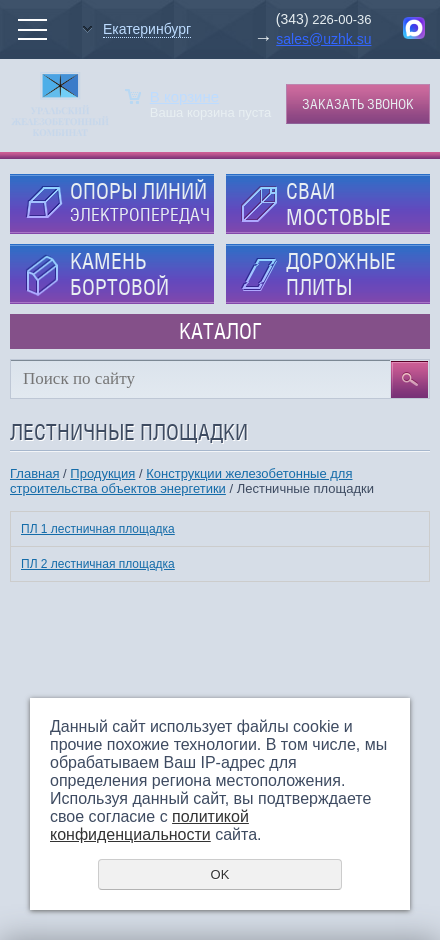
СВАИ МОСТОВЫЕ (338, 204)
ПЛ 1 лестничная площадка (98, 529)
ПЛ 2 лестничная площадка (98, 564)
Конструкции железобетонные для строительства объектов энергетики (181, 481)
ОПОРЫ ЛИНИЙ (140, 201)
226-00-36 (340, 19)
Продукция (102, 473)
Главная (34, 473)
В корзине (184, 96)
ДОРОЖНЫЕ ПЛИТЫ (341, 274)
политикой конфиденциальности (149, 825)
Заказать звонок (358, 104)
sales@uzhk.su (323, 39)
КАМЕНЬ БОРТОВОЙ (119, 274)
